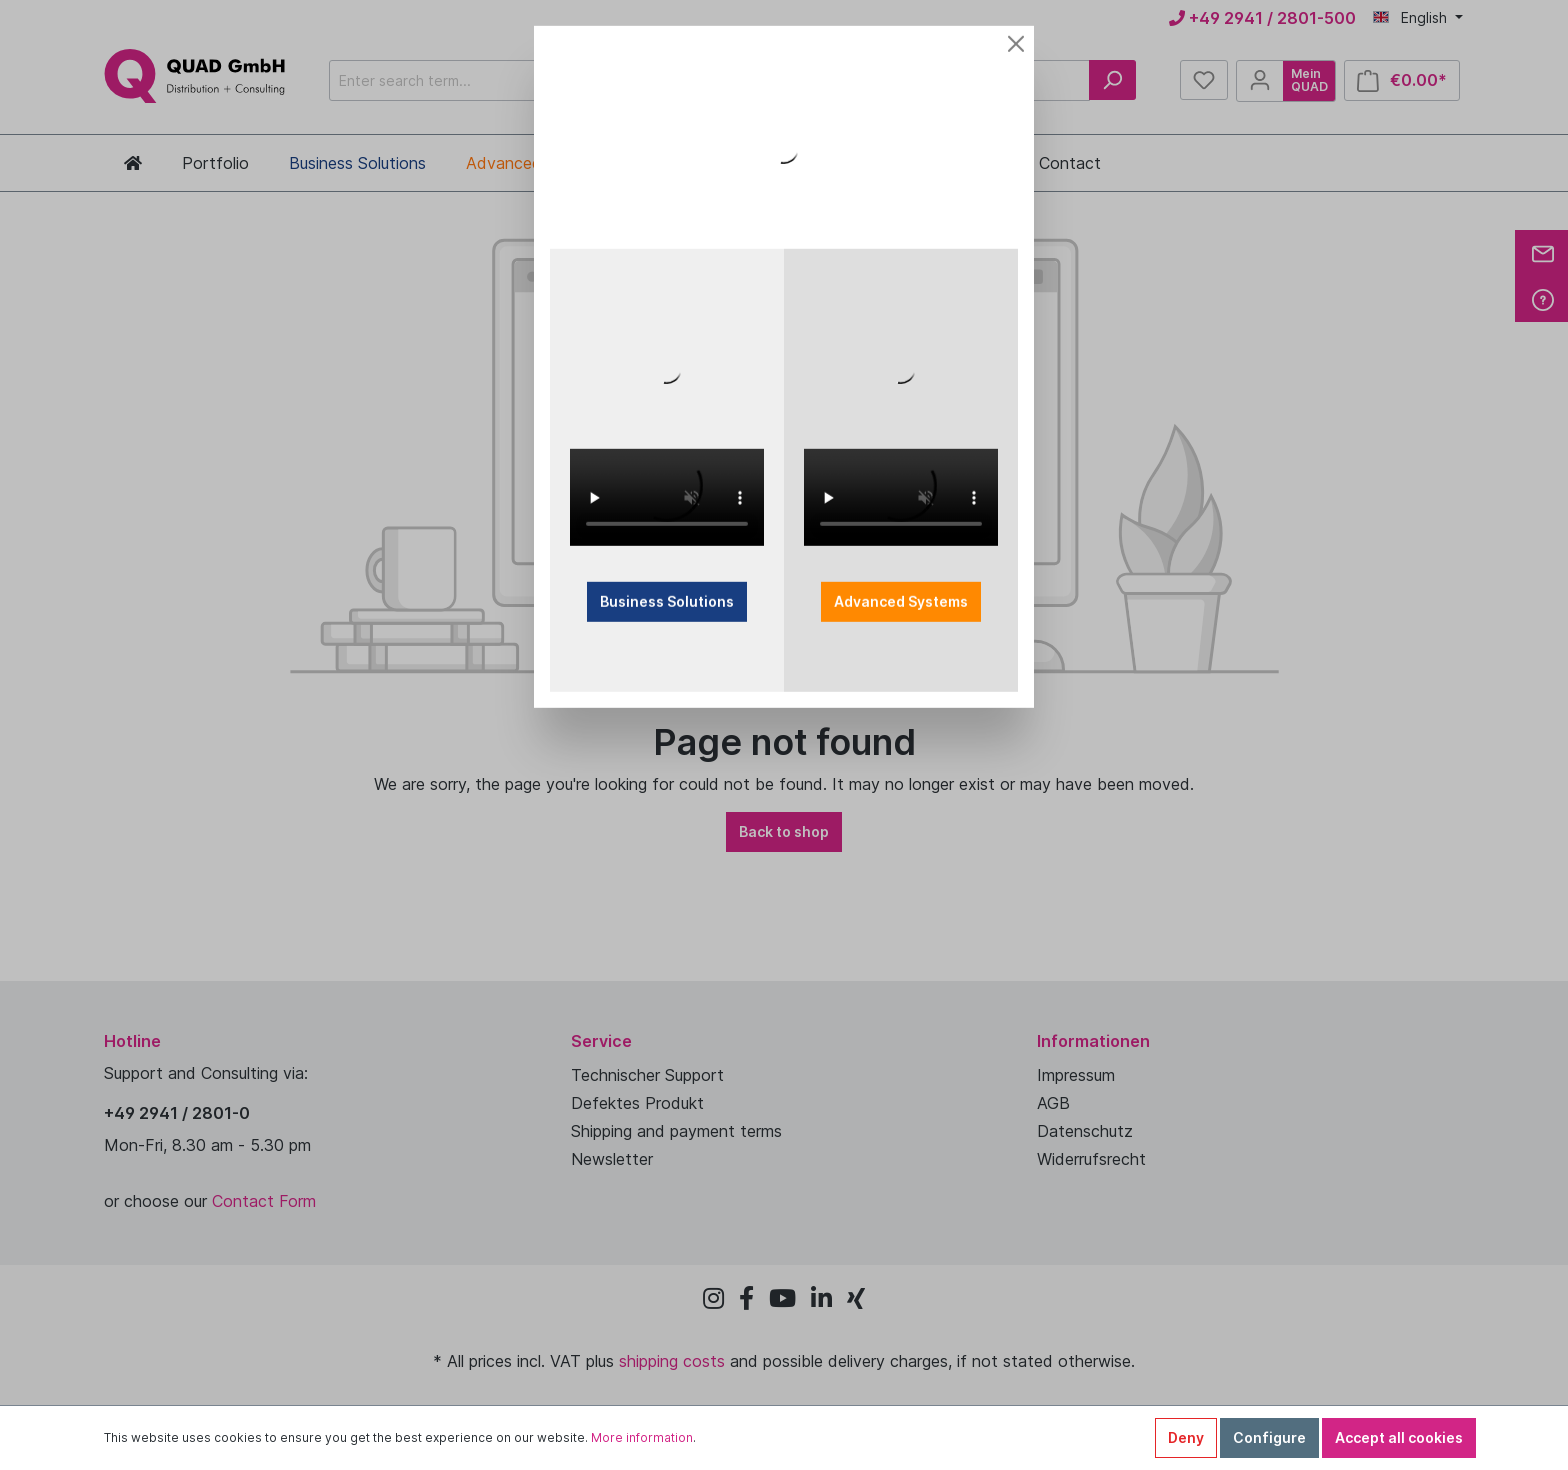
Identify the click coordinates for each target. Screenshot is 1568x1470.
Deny (1186, 1437)
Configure (1269, 1437)
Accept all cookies (1399, 1437)
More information (642, 1437)
